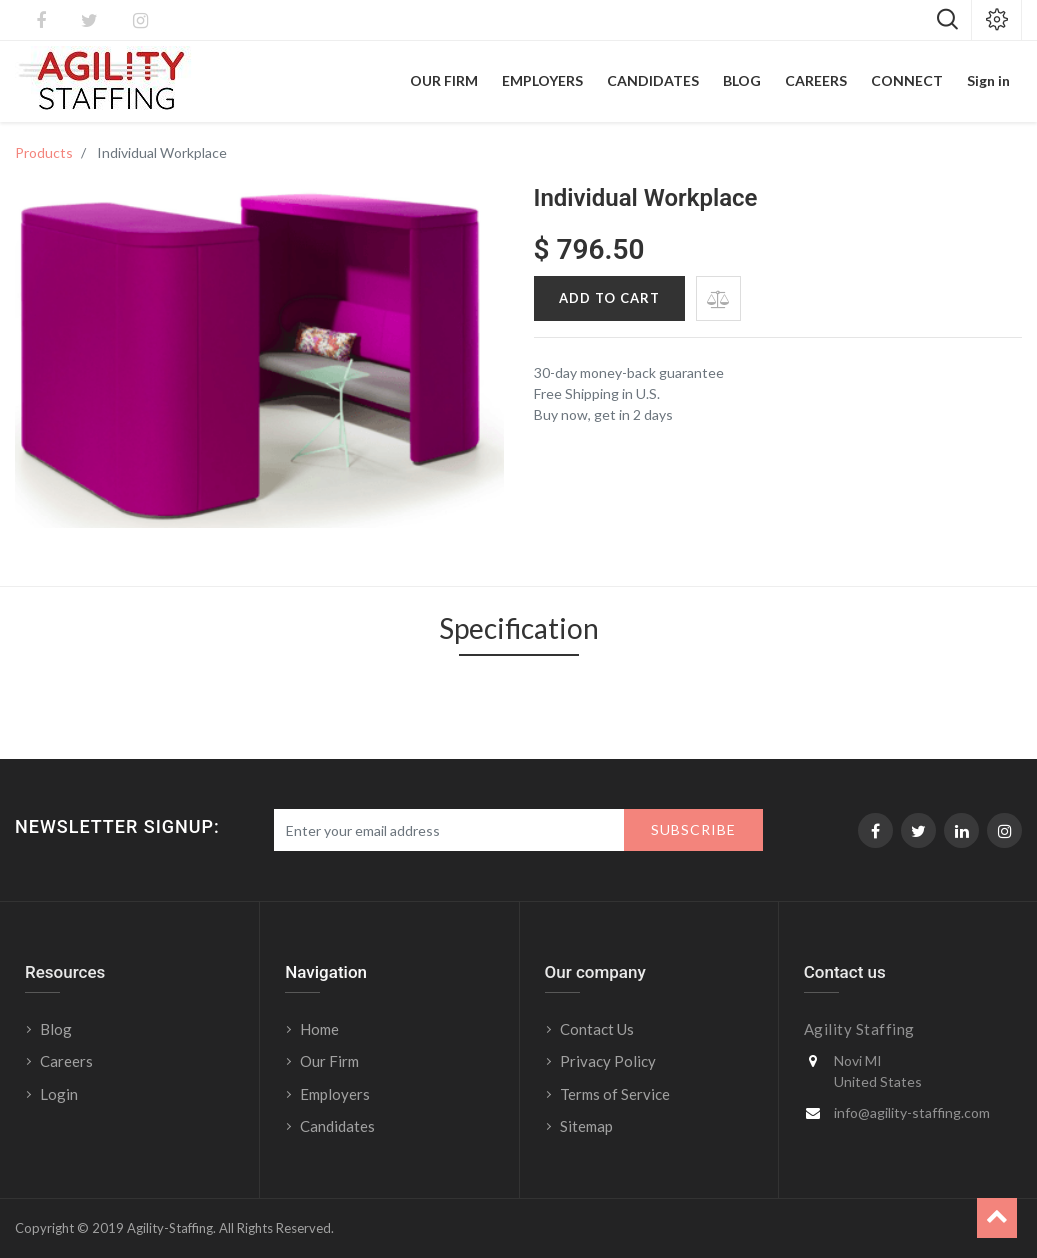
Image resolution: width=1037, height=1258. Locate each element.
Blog (56, 1029)
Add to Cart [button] (609, 298)
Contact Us (597, 1029)
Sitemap (586, 1126)
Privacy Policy (608, 1061)
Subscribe (693, 829)
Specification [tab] (519, 628)
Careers (66, 1061)
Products (44, 152)
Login (60, 1094)
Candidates (337, 1126)
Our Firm (329, 1061)
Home (319, 1029)
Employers (335, 1094)
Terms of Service (615, 1094)
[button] (718, 298)
